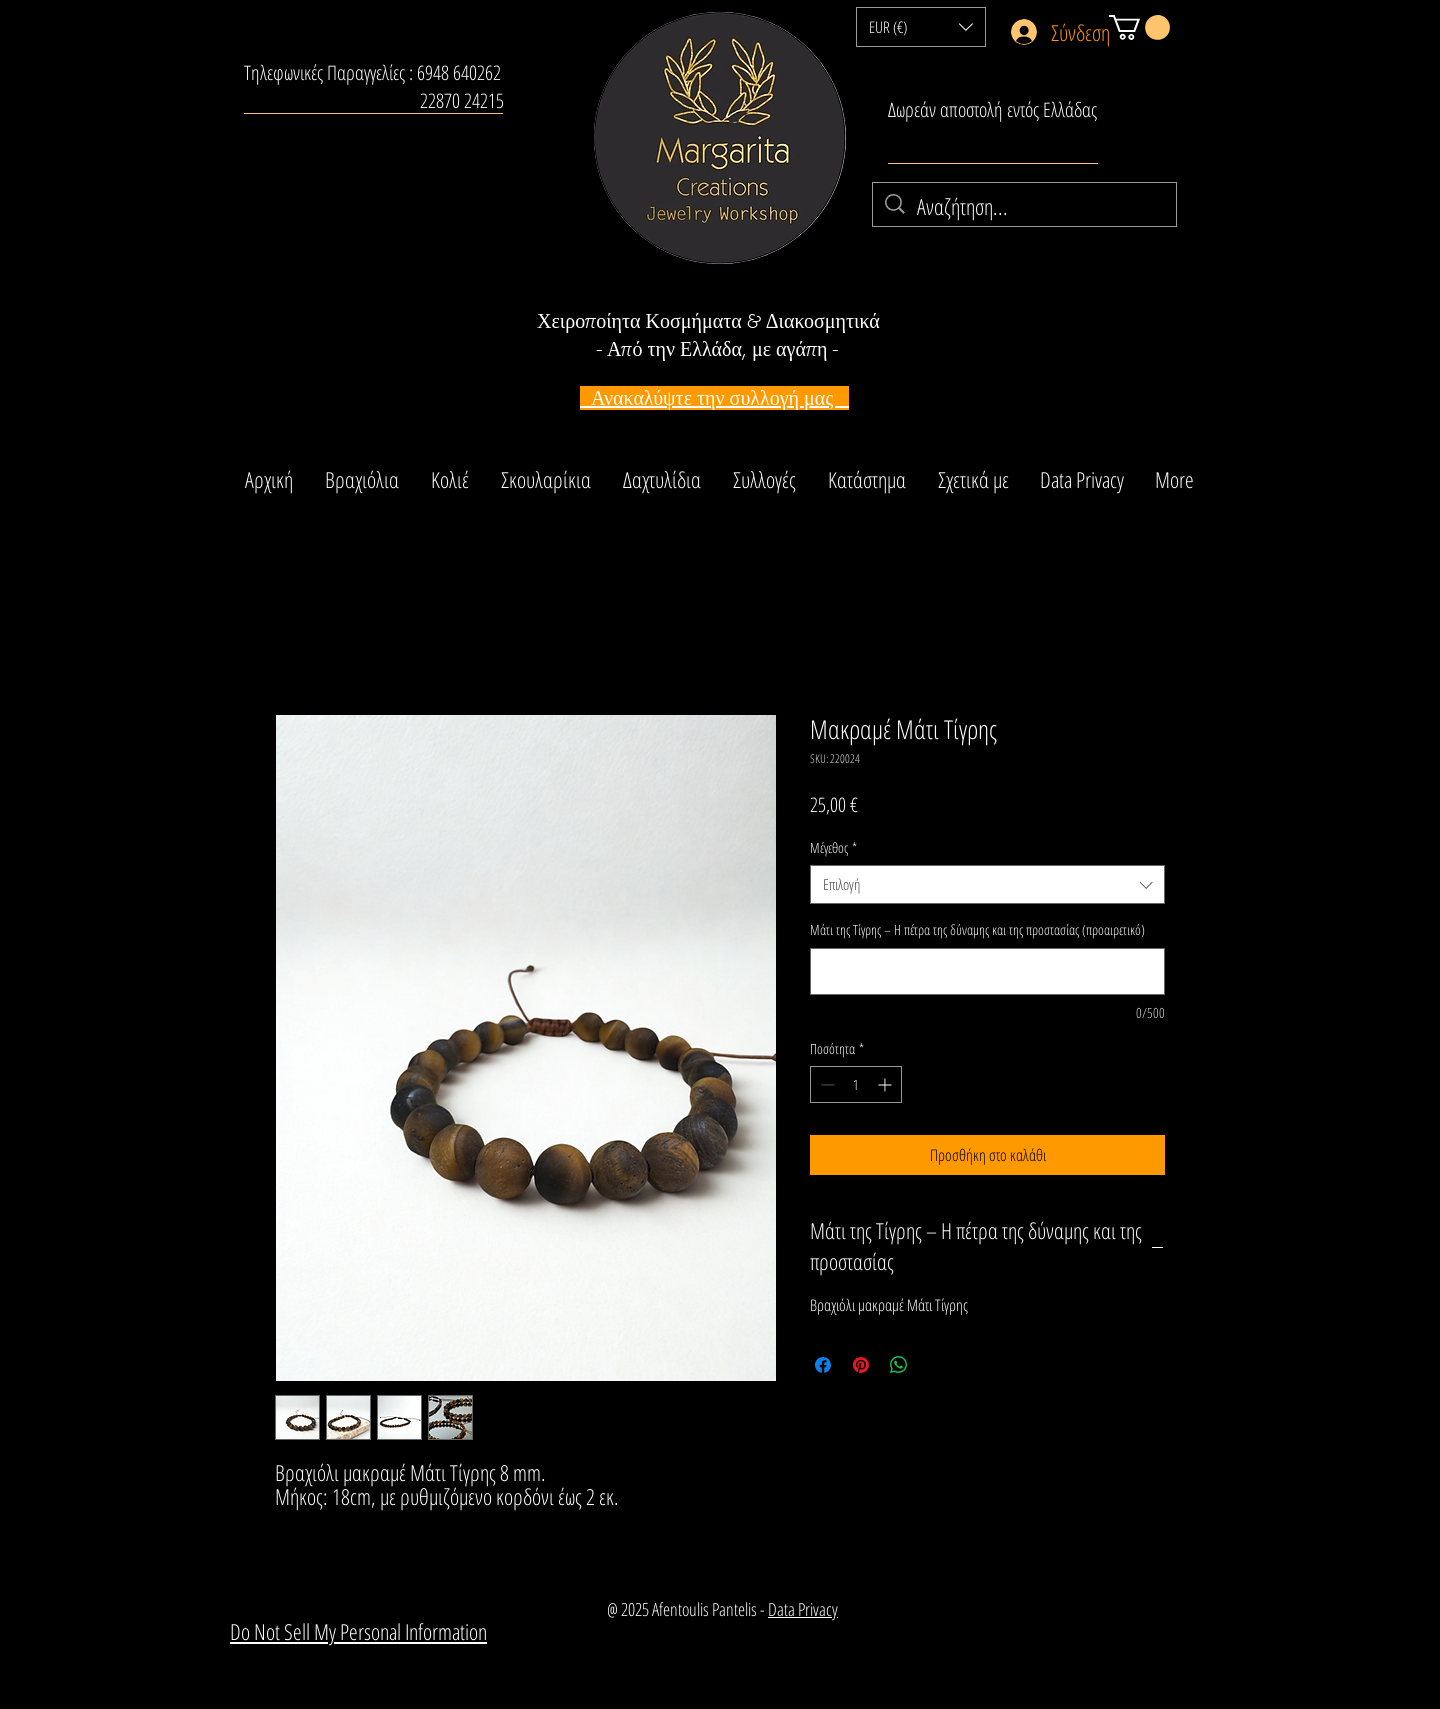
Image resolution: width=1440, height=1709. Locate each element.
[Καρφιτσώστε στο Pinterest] (861, 1365)
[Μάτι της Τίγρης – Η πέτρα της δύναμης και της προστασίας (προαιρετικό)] (987, 971)
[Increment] (886, 1084)
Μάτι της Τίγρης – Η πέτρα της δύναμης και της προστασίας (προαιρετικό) (977, 929)
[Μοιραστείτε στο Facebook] (823, 1365)
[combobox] (987, 884)
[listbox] (921, 27)
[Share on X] (937, 1365)
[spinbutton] (856, 1084)
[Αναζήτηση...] (1025, 206)
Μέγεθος (833, 847)
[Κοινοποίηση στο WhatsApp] (899, 1365)
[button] (921, 27)
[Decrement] (825, 1084)
